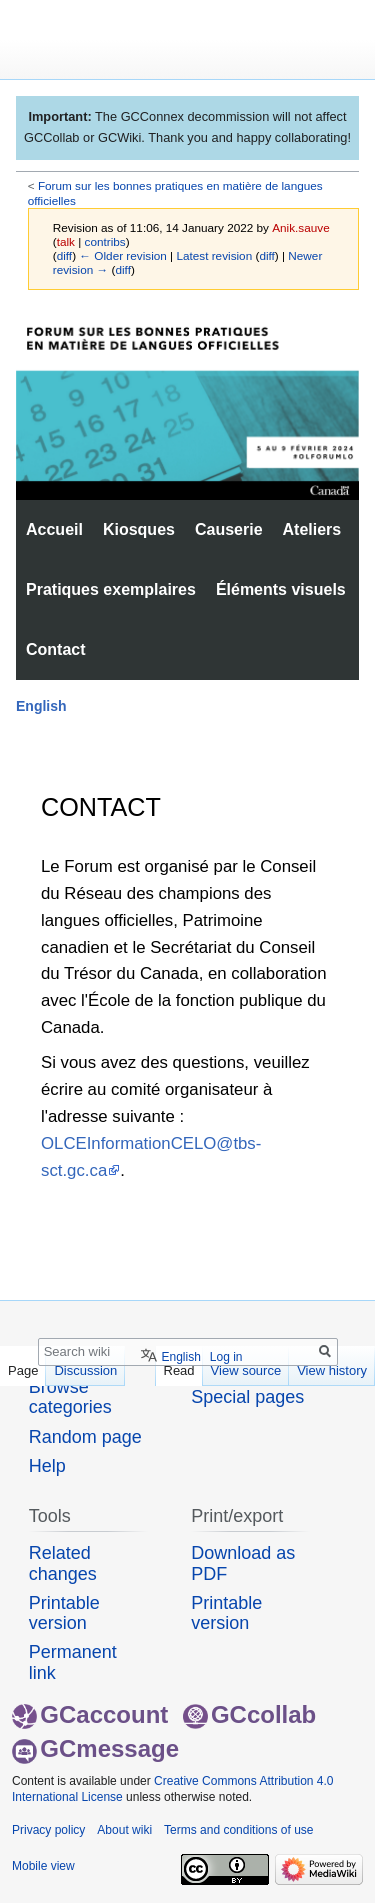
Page (23, 1370)
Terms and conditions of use (238, 1830)
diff (64, 255)
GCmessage (95, 1748)
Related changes (63, 1563)
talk (66, 241)
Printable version (64, 1613)
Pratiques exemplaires (111, 589)
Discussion (85, 1370)
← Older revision (123, 255)
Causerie (229, 529)
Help (47, 1466)
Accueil (54, 529)
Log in (226, 1357)
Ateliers (312, 529)
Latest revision (214, 255)
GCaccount (90, 1714)
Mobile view (43, 1866)
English (41, 706)
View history (332, 1370)
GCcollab (249, 1714)
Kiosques (139, 529)
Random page (85, 1437)
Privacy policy (48, 1830)
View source (246, 1370)
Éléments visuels (281, 589)
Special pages (247, 1397)
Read (179, 1370)
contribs (105, 241)
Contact (56, 649)
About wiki (124, 1830)
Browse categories (70, 1397)
